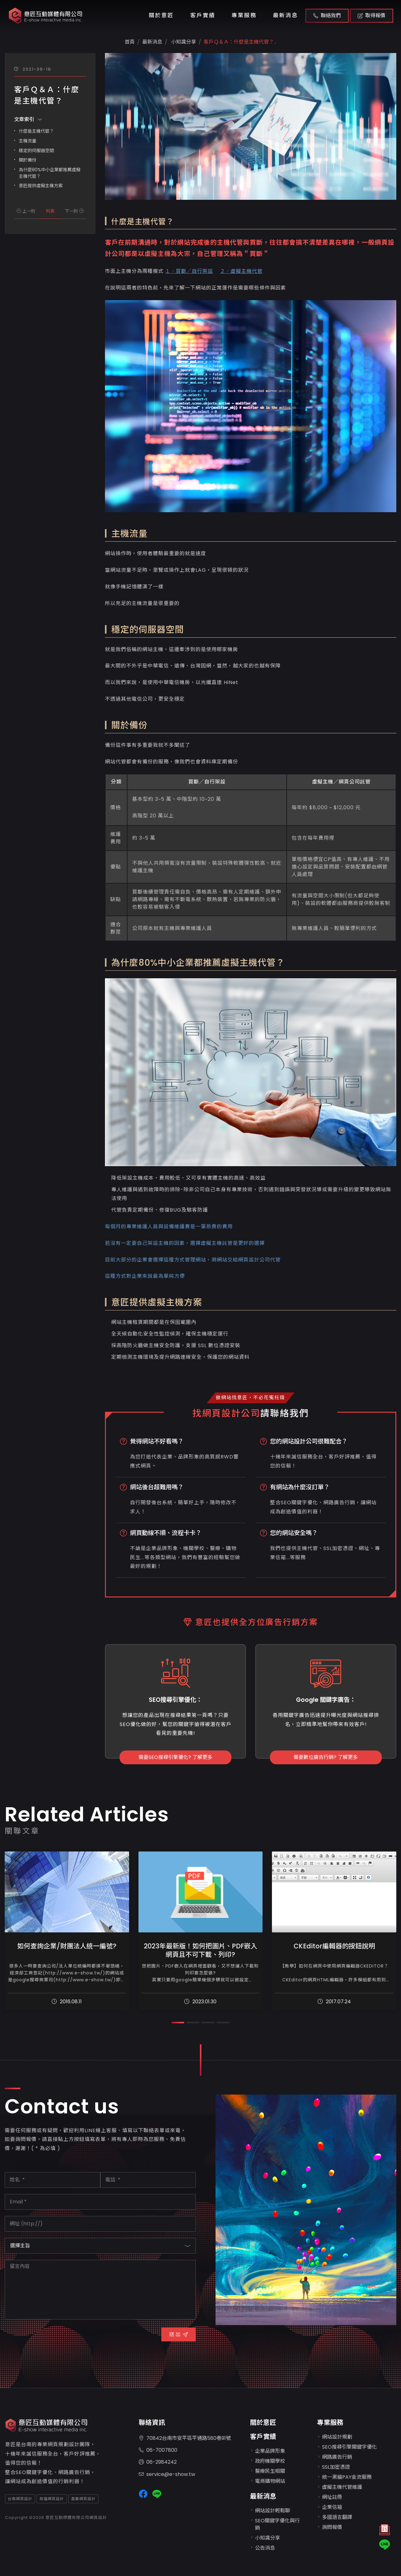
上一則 (26, 211)
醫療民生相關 (270, 2471)
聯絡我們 (327, 15)
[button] (178, 2022)
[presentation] (52, 2338)
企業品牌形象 (270, 2451)
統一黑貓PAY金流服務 (347, 2477)
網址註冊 (332, 2497)
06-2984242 (158, 2462)
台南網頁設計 (20, 2498)
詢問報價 (332, 2527)
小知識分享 (183, 41)
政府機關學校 (270, 2461)
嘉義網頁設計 (83, 2498)
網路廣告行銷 (337, 2457)
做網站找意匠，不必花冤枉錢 (250, 1397)
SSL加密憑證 (336, 2467)
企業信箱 (332, 2507)
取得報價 (371, 15)
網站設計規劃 (337, 2437)
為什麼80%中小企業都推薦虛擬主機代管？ (50, 173)
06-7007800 (158, 2450)
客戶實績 (202, 15)
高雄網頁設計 (51, 2498)
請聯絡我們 (284, 1413)
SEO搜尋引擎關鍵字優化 (349, 2447)
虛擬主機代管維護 (342, 2487)
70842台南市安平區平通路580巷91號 (185, 2438)
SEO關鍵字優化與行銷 (277, 2524)
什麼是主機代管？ (36, 131)
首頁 (130, 41)
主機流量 (27, 141)
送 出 (178, 2334)
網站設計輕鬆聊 (272, 2510)
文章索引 (28, 119)
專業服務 (244, 15)
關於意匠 (161, 15)
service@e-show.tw (167, 2474)
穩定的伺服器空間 (36, 150)
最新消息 (285, 15)
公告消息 (265, 2548)
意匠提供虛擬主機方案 (41, 186)
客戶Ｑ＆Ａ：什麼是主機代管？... (240, 41)
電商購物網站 (270, 2481)
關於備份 (27, 160)
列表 (50, 211)
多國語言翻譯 (337, 2517)
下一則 (74, 211)
